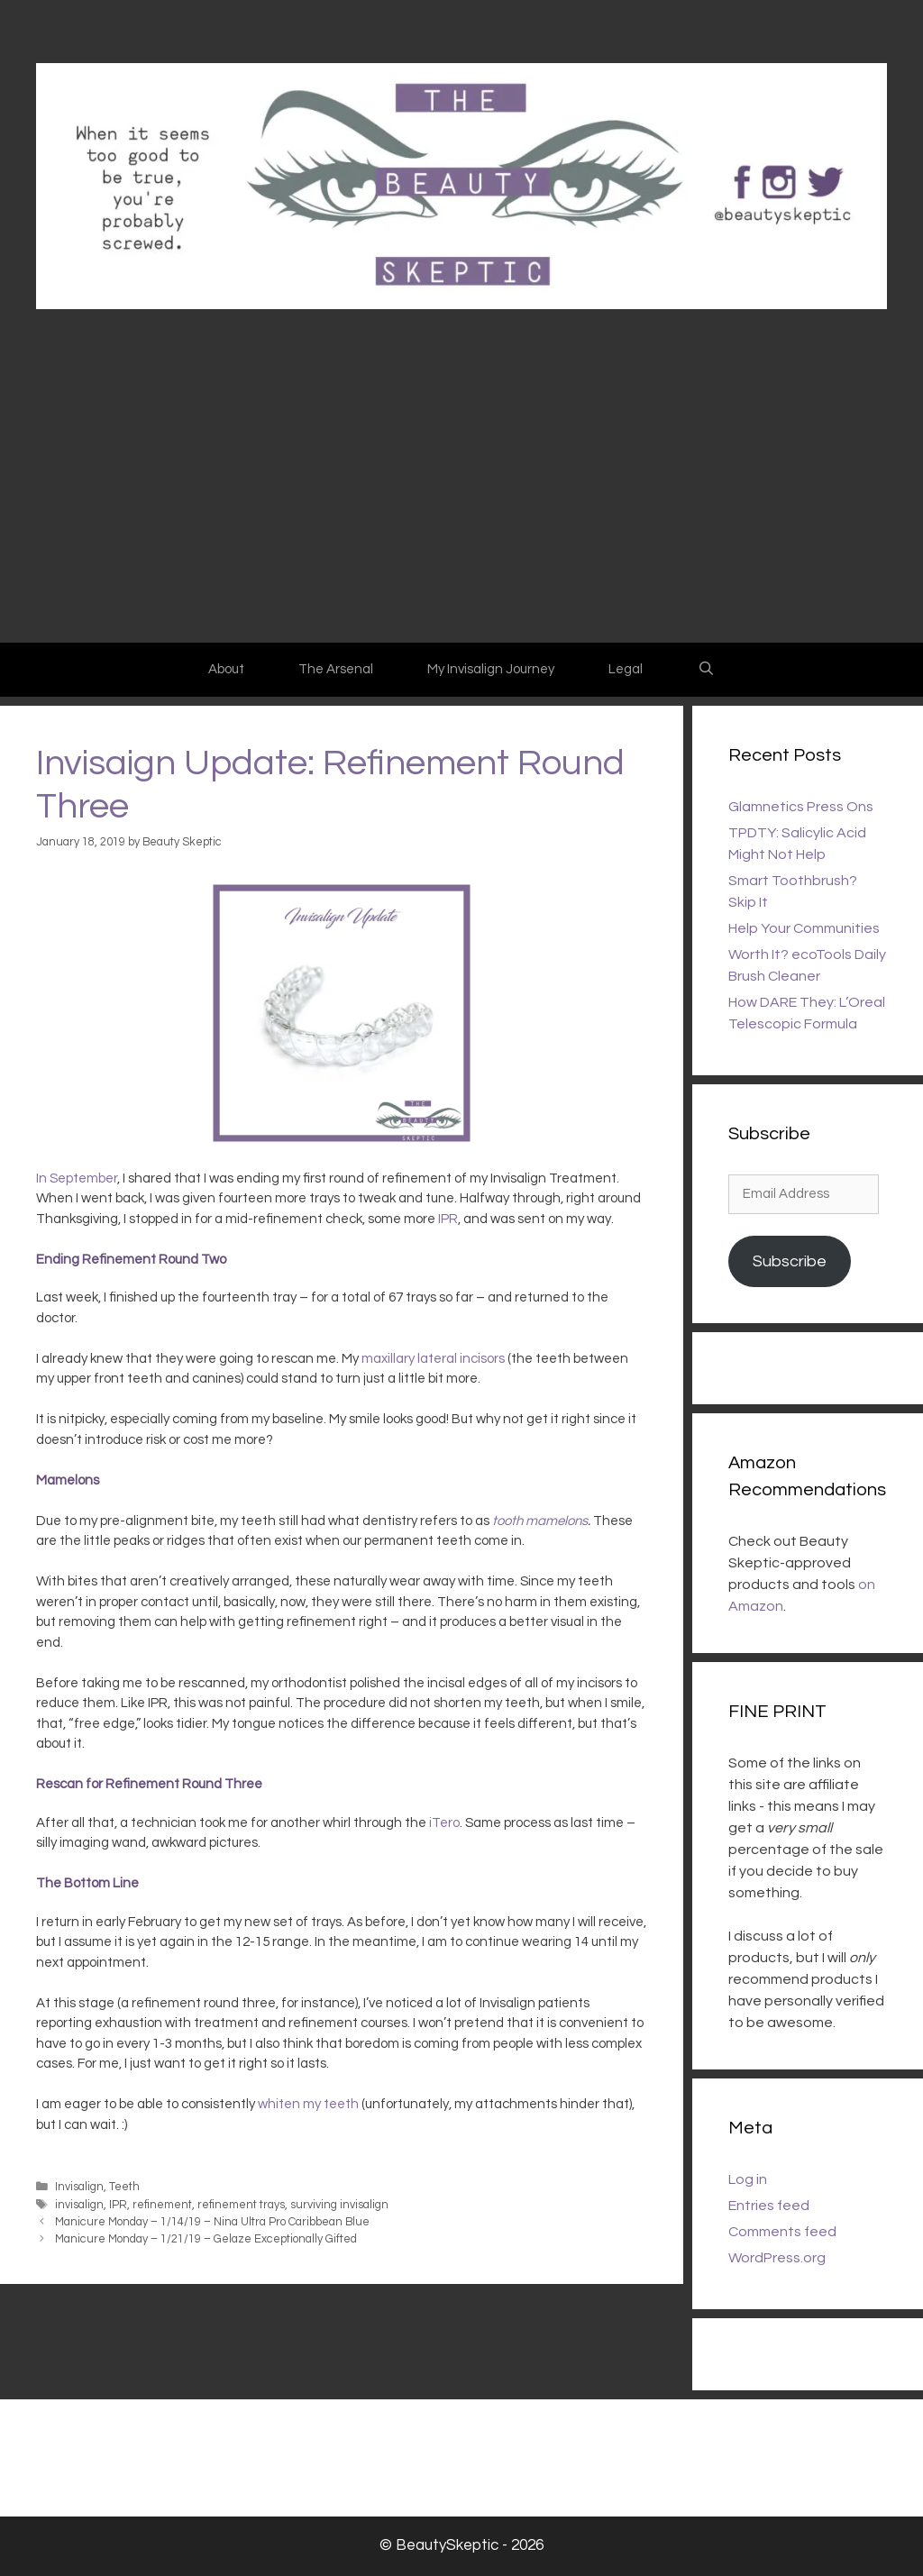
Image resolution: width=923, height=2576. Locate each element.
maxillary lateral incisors (433, 1359)
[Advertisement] (461, 507)
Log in (747, 2179)
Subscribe (790, 1261)
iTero (444, 1823)
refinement (162, 2205)
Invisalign (79, 2187)
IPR (448, 1219)
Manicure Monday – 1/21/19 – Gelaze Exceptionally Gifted (206, 2239)
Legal (625, 669)
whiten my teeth (308, 2104)
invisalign (79, 2205)
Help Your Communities (804, 928)
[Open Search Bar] (705, 670)
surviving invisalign (339, 2205)
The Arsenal (335, 669)
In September (76, 1178)
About (226, 669)
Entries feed (768, 2205)
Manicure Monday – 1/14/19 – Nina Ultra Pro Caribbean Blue (212, 2222)
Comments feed (782, 2231)
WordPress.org (777, 2258)
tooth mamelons (540, 1521)
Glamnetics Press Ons (800, 806)
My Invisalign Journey (490, 669)
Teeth (124, 2187)
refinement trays (241, 2205)
